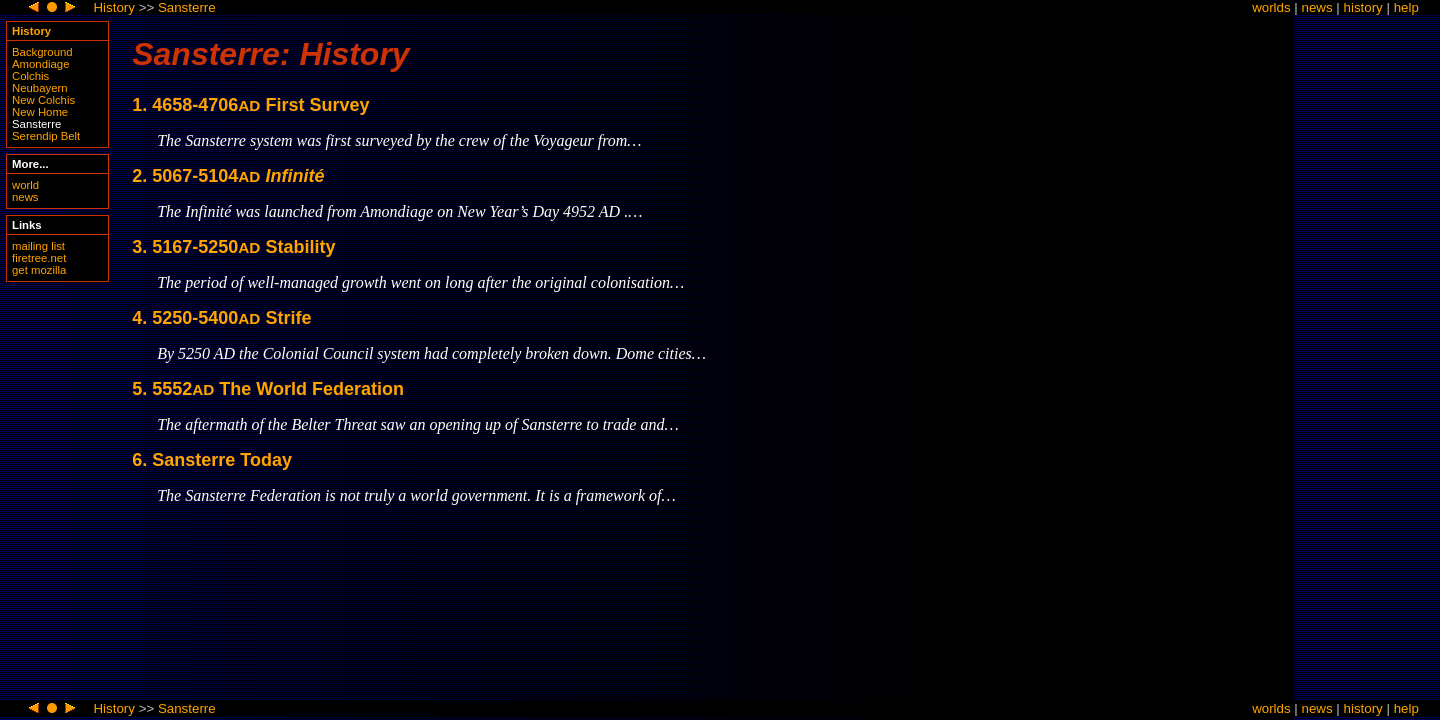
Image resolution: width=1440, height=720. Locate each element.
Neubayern (40, 88)
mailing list (38, 246)
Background (42, 52)
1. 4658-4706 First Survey (250, 105)
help (1406, 7)
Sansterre (187, 7)
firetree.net (39, 258)
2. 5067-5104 (228, 176)
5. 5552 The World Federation (268, 389)
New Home (40, 112)
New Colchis (43, 100)
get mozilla (39, 270)
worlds (1271, 7)
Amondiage (40, 64)
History (113, 7)
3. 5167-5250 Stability (233, 247)
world (25, 185)
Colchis (30, 76)
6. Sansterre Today (212, 460)
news (1317, 7)
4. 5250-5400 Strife (221, 318)
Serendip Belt (46, 136)
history (1363, 7)
